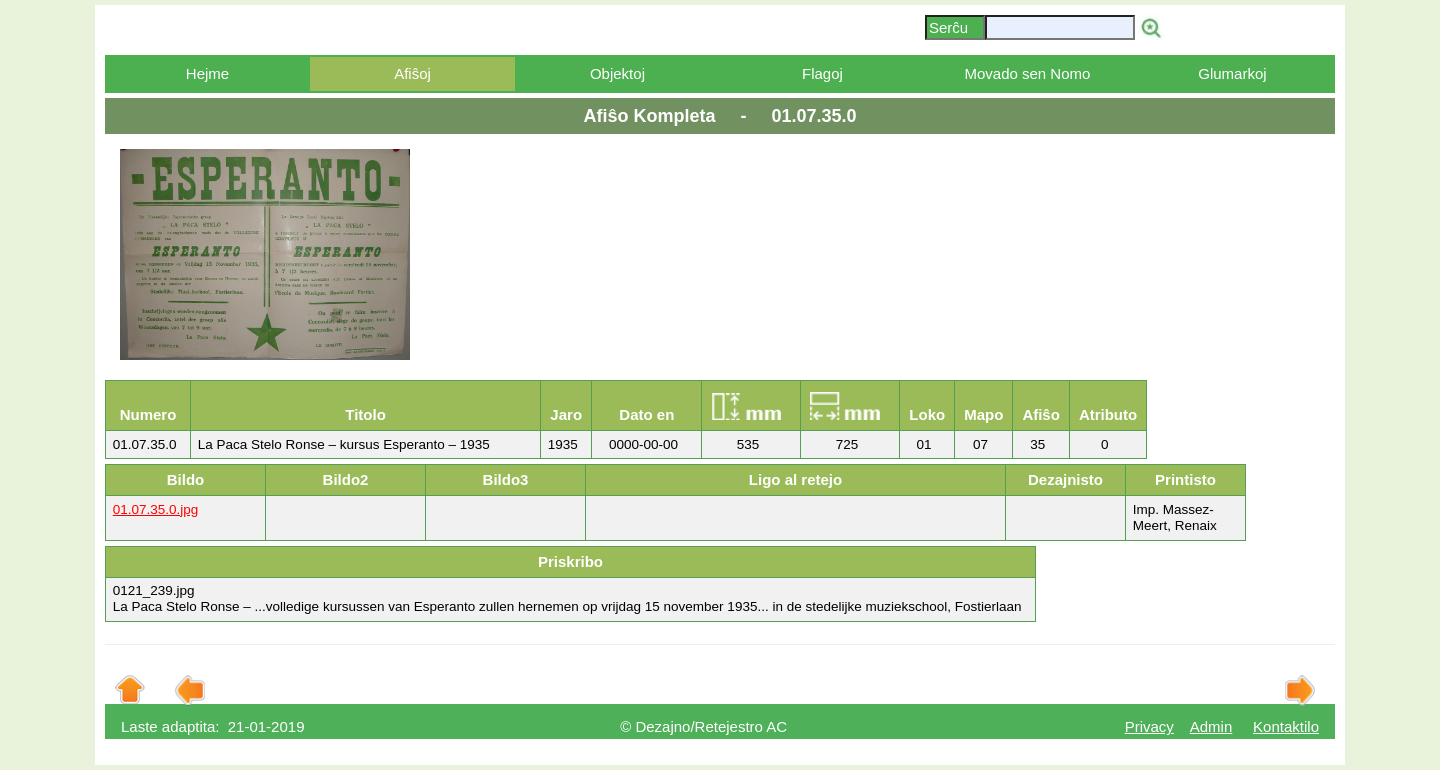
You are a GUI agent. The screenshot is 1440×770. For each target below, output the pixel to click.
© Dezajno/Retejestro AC (703, 726)
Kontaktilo (1286, 726)
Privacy (1149, 726)
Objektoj (617, 73)
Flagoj (822, 73)
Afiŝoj (412, 73)
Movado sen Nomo (1027, 73)
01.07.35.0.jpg (156, 509)
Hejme (207, 73)
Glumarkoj (1232, 73)
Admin (1211, 726)
